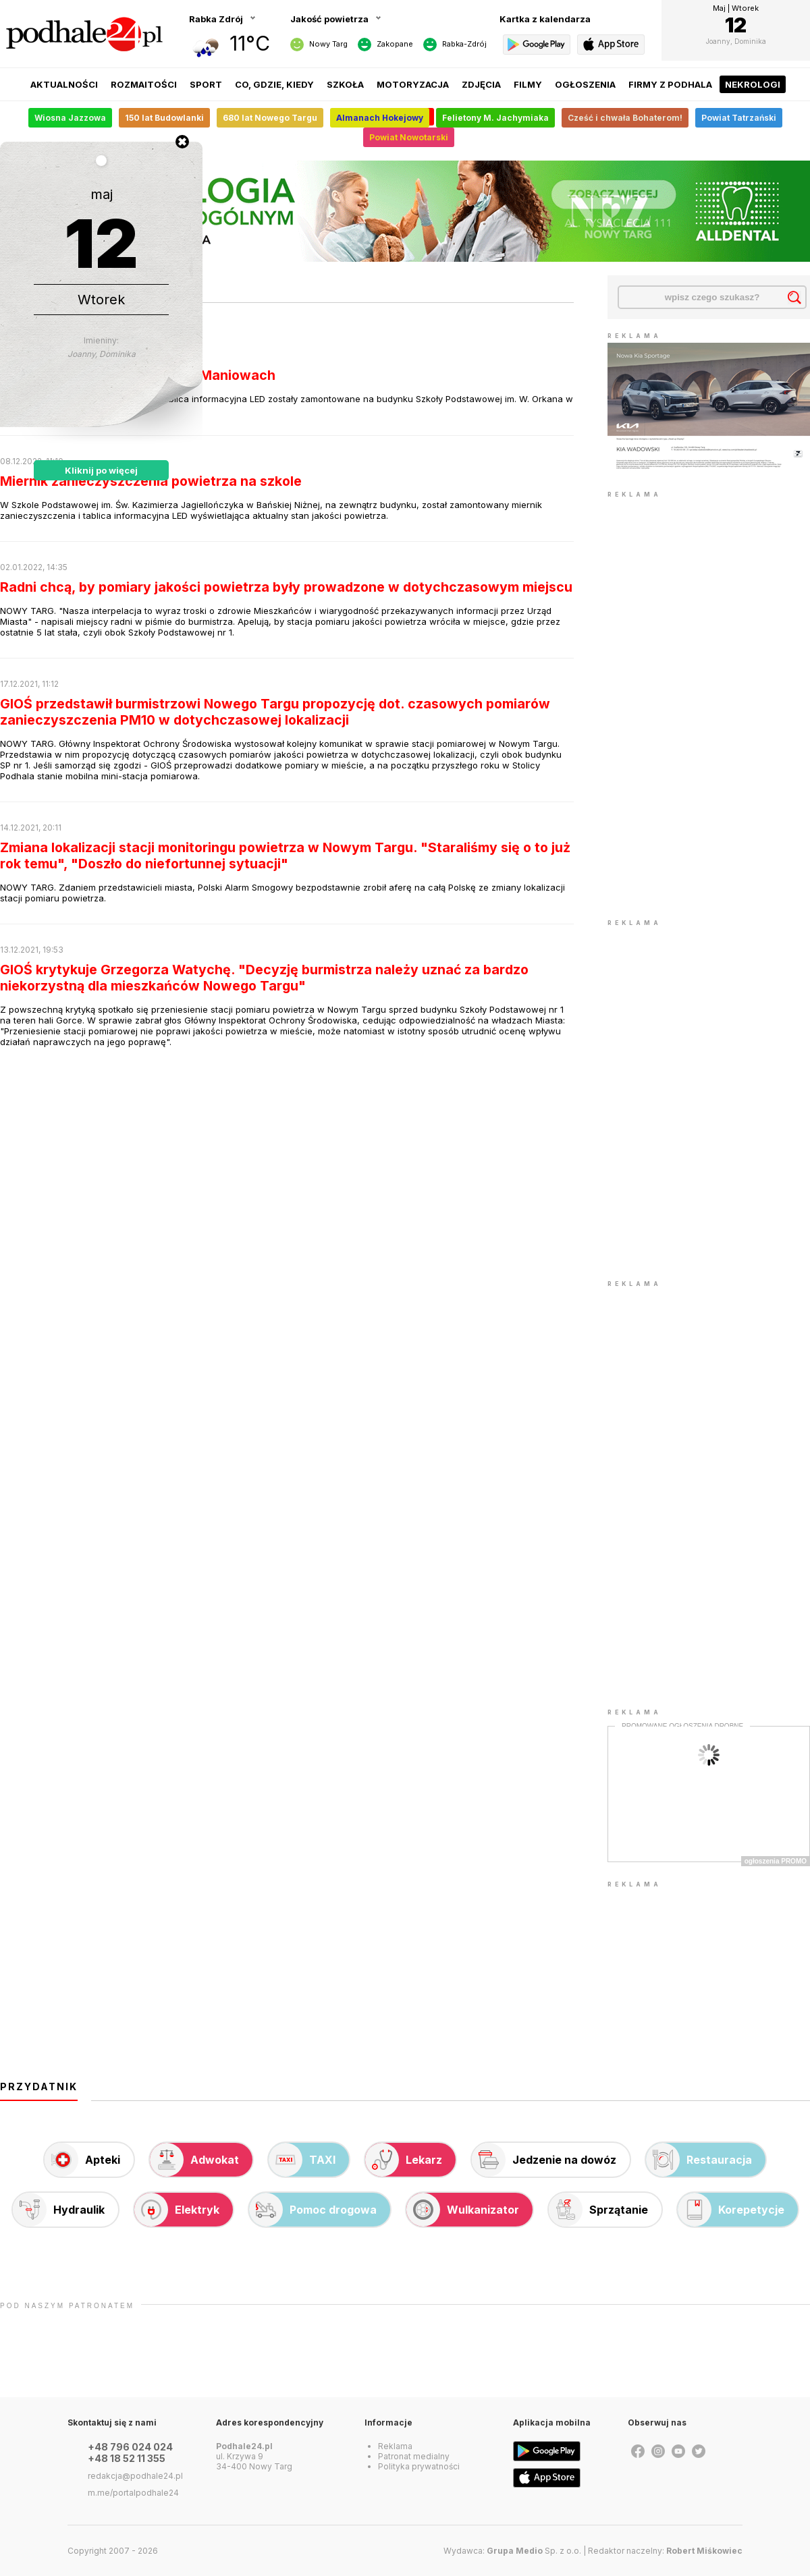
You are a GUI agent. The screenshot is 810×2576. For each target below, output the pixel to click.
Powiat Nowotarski (408, 137)
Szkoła (345, 84)
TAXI (302, 2160)
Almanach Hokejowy (379, 118)
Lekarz (403, 2160)
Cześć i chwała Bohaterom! (625, 118)
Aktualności (64, 84)
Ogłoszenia (585, 84)
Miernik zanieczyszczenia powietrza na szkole (151, 481)
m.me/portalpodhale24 (133, 2493)
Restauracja (699, 2160)
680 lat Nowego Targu (270, 118)
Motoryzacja (413, 84)
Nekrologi (752, 84)
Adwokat (194, 2160)
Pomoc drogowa (313, 2210)
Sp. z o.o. (534, 2551)
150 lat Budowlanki (164, 118)
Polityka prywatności (419, 2466)
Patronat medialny (414, 2456)
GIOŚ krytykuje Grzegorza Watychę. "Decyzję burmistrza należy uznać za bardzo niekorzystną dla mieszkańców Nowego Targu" (264, 977)
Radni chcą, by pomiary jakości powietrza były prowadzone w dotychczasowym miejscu (286, 587)
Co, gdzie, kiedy (274, 84)
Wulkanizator (462, 2210)
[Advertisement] (649, 703)
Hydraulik (59, 2210)
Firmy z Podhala (670, 84)
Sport (206, 84)
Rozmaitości (144, 84)
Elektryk (176, 2210)
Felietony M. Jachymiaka (495, 118)
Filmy (528, 84)
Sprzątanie (598, 2210)
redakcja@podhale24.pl (135, 2476)
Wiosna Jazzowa (70, 118)
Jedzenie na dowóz (544, 2160)
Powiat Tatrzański (738, 118)
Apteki (82, 2160)
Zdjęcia (481, 84)
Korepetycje (731, 2210)
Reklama (395, 2446)
